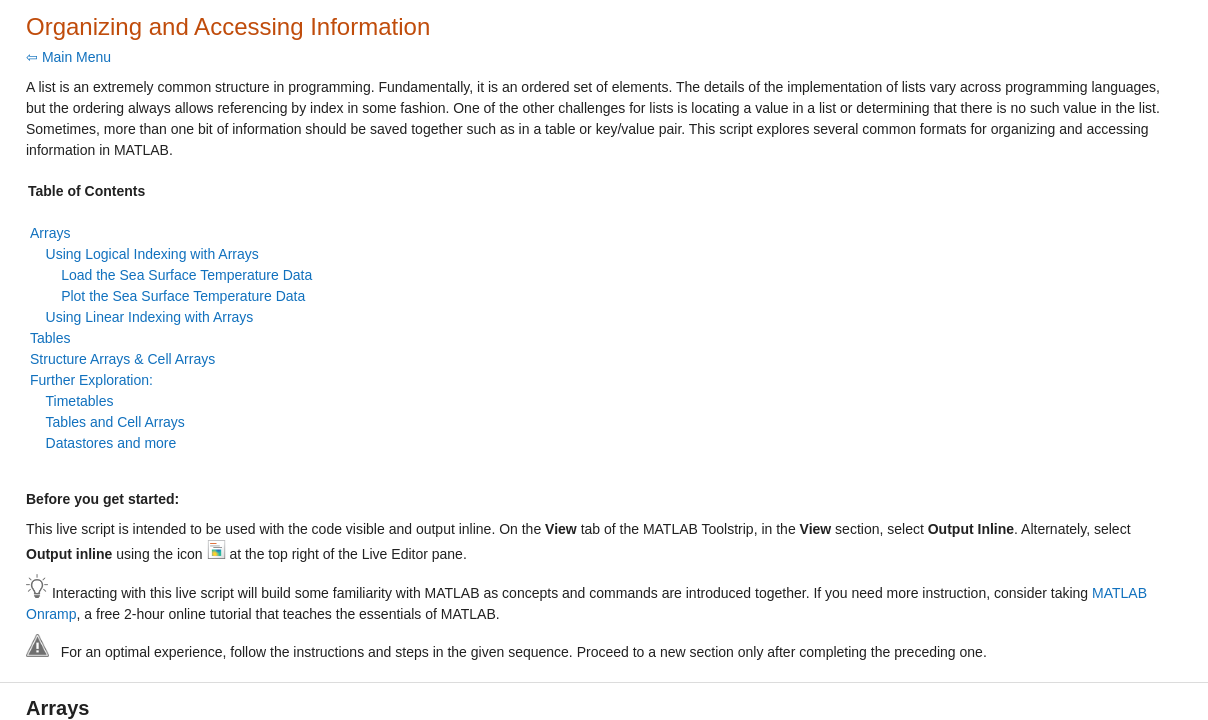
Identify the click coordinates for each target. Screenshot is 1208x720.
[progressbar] (664, 410)
